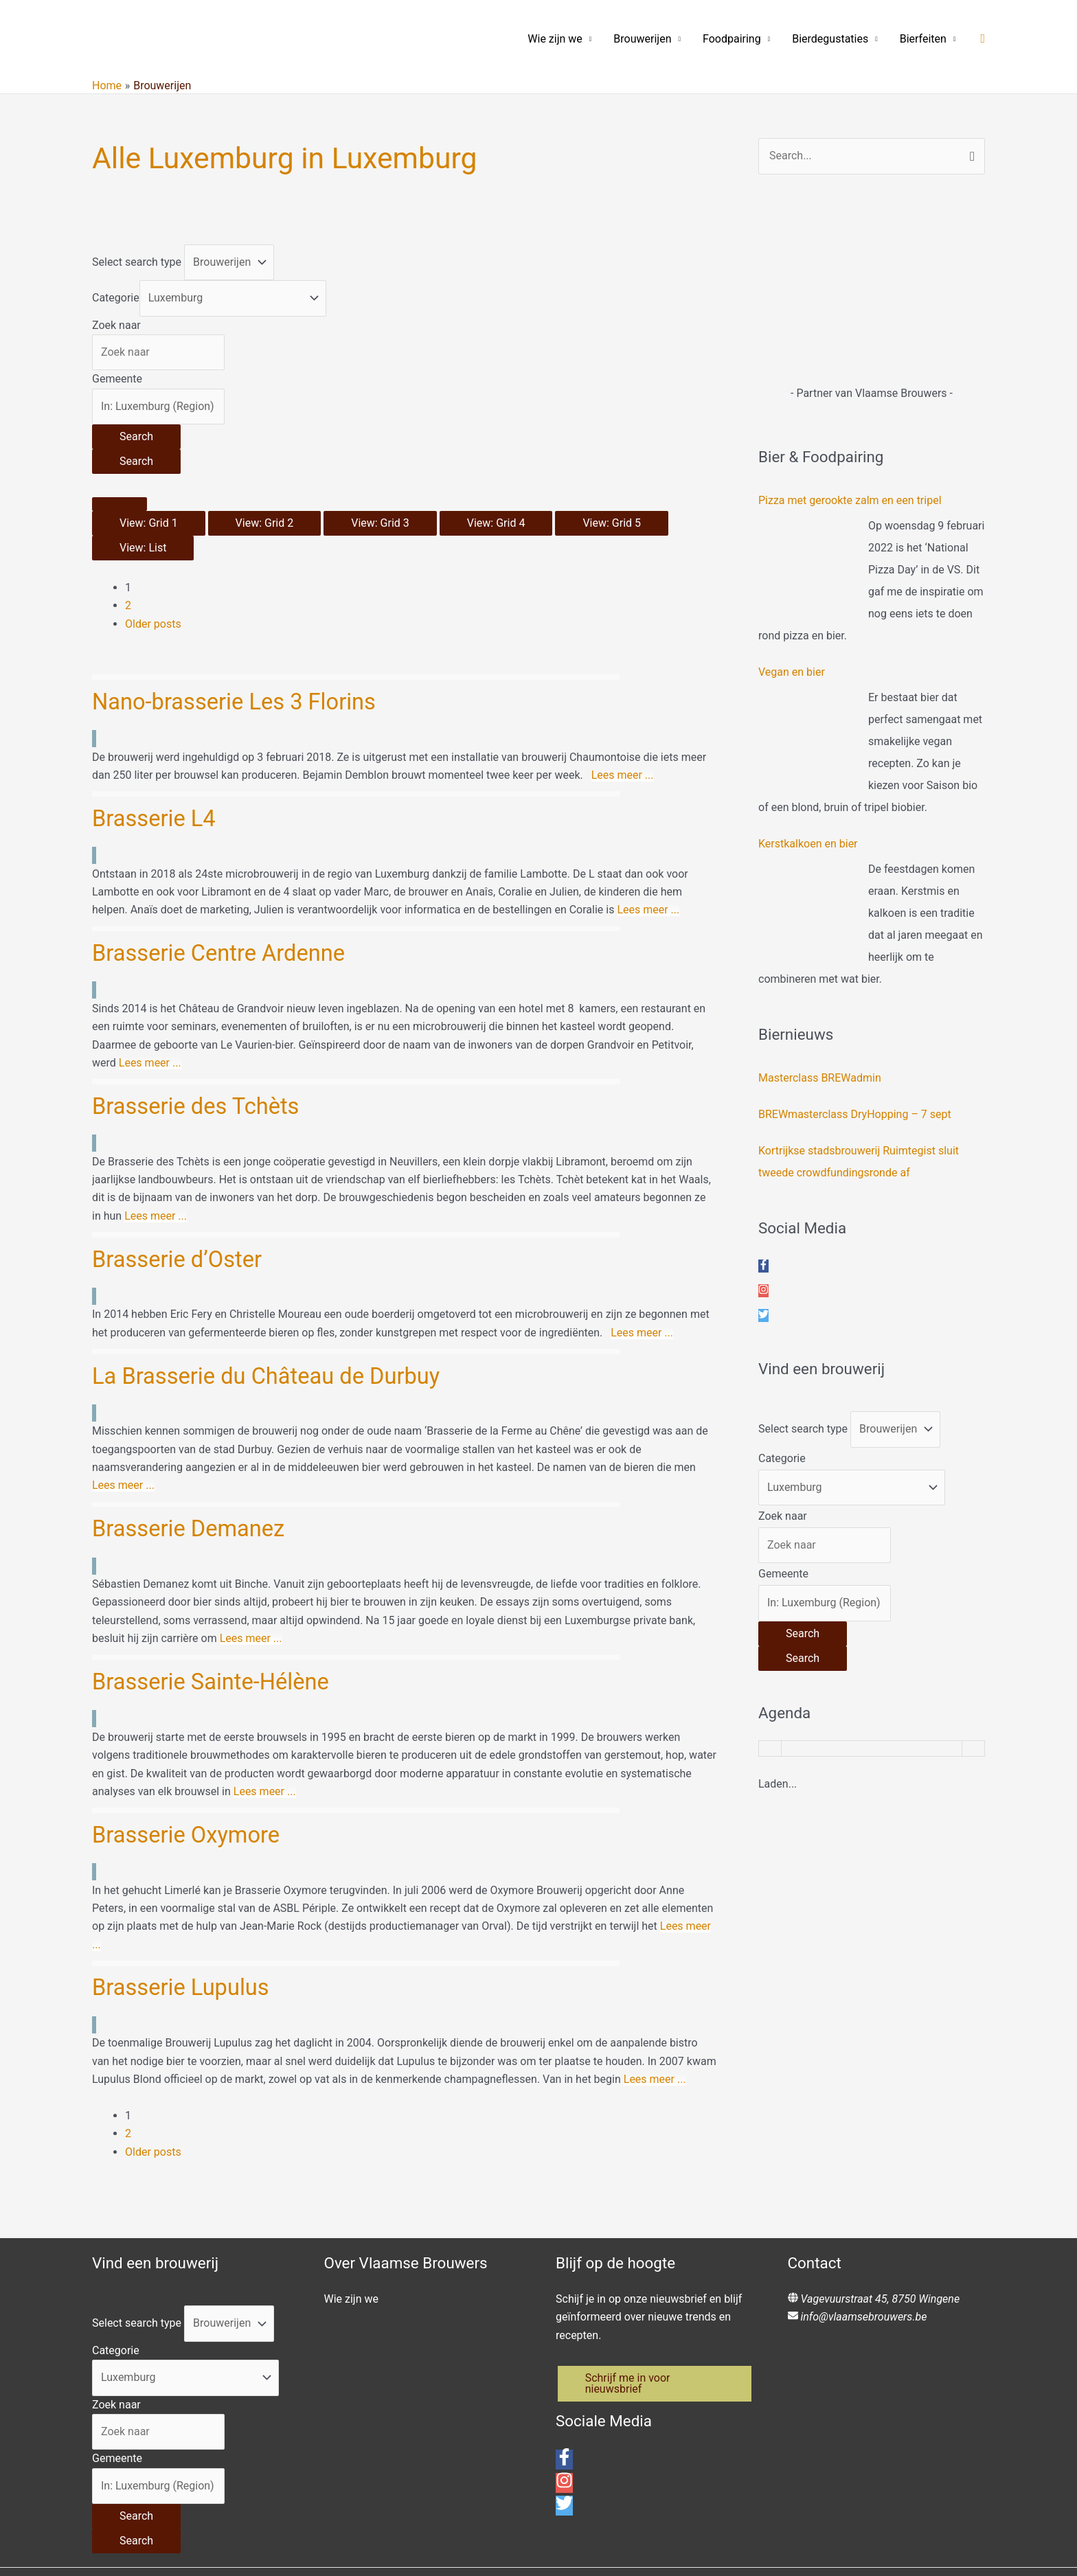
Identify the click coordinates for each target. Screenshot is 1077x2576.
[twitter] (763, 1315)
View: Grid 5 (611, 522)
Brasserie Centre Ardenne (224, 916)
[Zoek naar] (158, 352)
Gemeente (117, 378)
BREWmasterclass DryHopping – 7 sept (854, 1114)
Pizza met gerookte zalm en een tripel (850, 500)
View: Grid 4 (496, 522)
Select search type (136, 262)
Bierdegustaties (830, 38)
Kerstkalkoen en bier (808, 843)
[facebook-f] (763, 1266)
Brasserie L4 (156, 799)
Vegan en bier (791, 672)
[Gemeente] (158, 406)
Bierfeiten (923, 38)
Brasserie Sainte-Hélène (216, 1554)
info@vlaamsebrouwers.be (863, 2135)
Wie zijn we (555, 38)
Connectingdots (504, 2443)
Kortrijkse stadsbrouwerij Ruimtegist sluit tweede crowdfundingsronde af (858, 1161)
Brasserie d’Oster (180, 1186)
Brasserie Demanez (192, 1419)
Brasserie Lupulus (184, 1824)
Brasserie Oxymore (190, 1688)
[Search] (136, 436)
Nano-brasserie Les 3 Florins (240, 701)
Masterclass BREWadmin (819, 1077)
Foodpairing (732, 38)
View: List (143, 547)
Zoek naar (116, 325)
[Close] (27, 2533)
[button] (982, 39)
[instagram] (763, 1290)
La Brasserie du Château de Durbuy (274, 1284)
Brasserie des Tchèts (200, 1051)
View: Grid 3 (380, 522)
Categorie (115, 297)
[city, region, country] (161, 2557)
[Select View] (119, 504)
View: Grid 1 (149, 522)
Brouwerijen (642, 38)
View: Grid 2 (265, 522)
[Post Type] (229, 262)
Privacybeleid (720, 2425)
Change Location (41, 2557)
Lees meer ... (622, 757)
